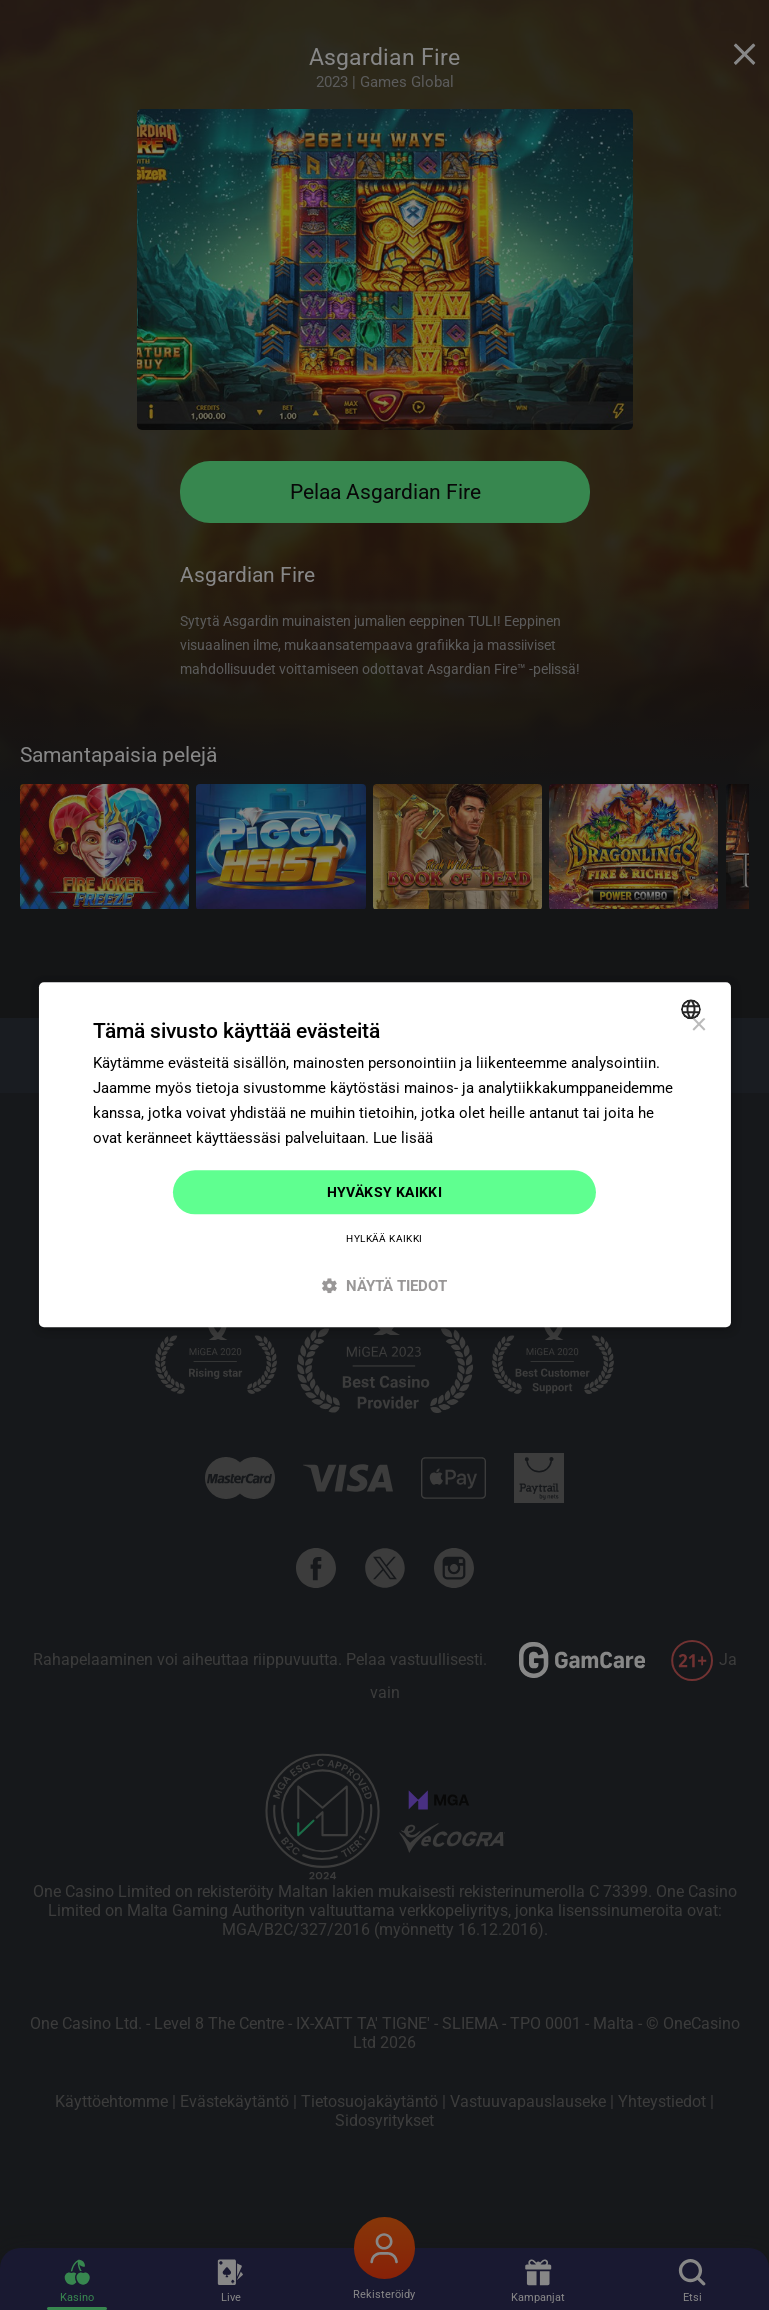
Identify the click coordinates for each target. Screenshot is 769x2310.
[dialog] (384, 1155)
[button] (384, 1286)
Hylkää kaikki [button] (384, 1239)
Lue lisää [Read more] (403, 1138)
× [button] (698, 1025)
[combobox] (693, 1009)
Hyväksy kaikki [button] (385, 1192)
